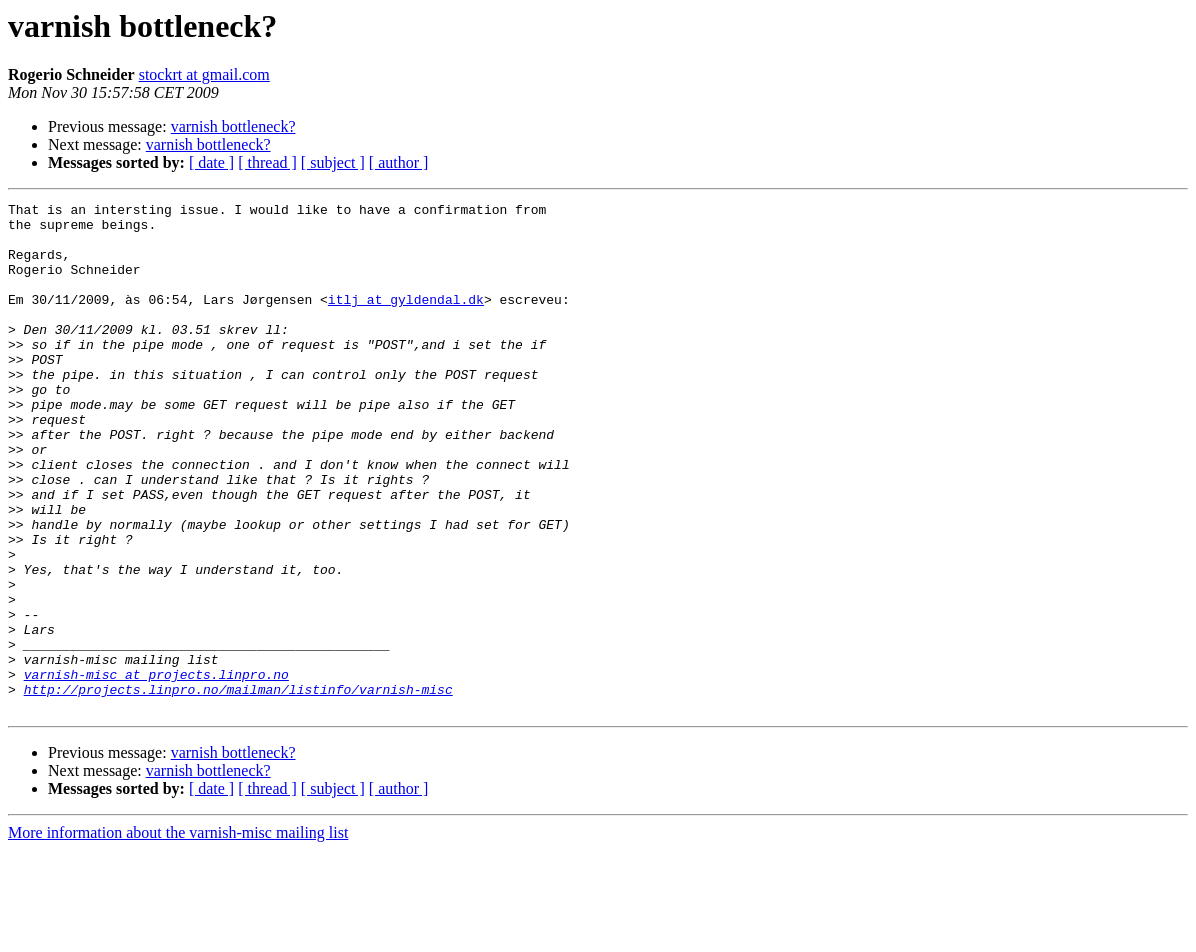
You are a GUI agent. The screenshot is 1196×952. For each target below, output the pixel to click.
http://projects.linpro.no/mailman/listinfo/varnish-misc (238, 788)
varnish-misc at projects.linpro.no (156, 770)
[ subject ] (333, 162)
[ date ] (211, 162)
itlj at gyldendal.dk (406, 320)
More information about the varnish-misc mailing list (178, 934)
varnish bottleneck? (233, 126)
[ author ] (399, 162)
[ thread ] (267, 162)
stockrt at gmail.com (204, 74)
